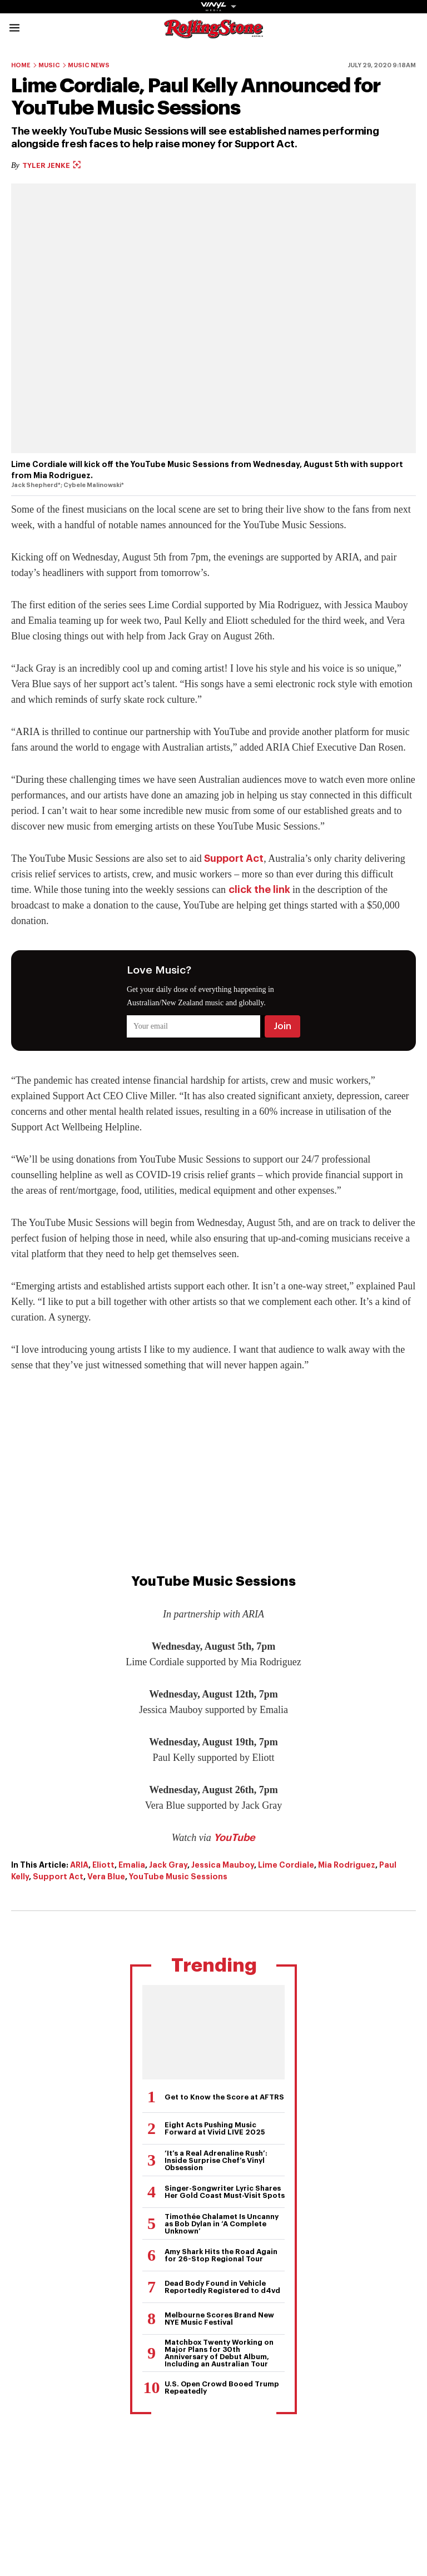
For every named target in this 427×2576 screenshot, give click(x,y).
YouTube (234, 1838)
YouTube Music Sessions (178, 1876)
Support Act (234, 858)
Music (49, 65)
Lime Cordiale (286, 1865)
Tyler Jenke (51, 165)
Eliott (103, 1865)
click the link (259, 890)
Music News (89, 65)
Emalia (131, 1865)
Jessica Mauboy (222, 1865)
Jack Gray (168, 1865)
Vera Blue (106, 1876)
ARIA (79, 1865)
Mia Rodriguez (346, 1865)
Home (21, 65)
